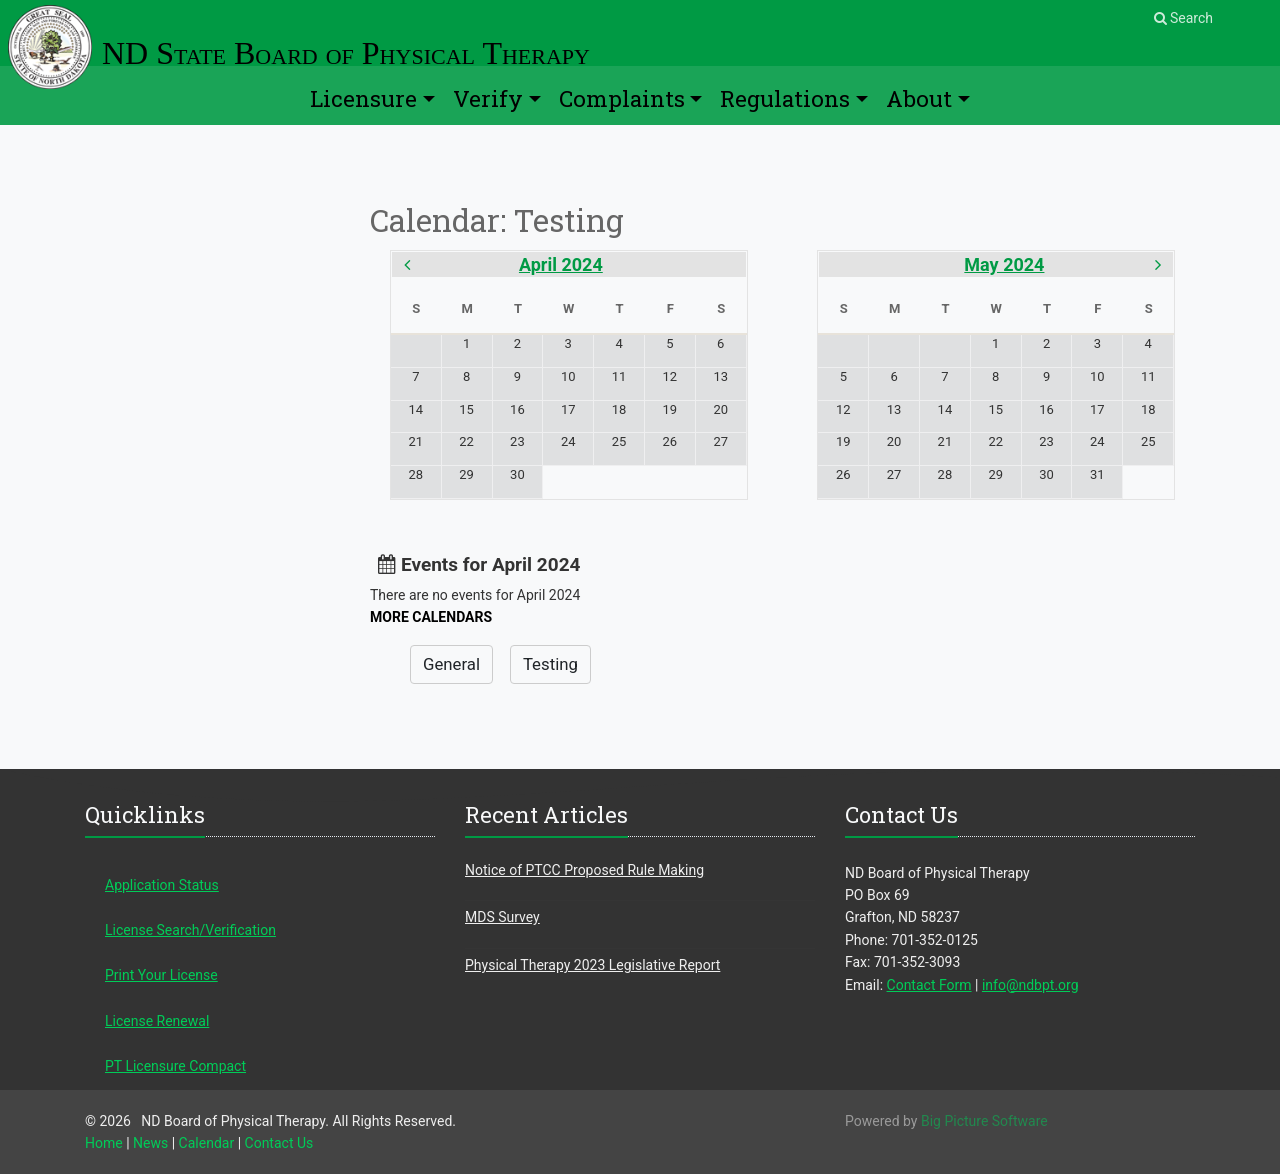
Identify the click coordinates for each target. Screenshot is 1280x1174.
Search (1183, 18)
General (451, 664)
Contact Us (279, 1143)
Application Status (162, 885)
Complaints (622, 98)
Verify (488, 98)
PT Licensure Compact (175, 1066)
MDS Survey (502, 917)
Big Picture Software (984, 1121)
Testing (550, 664)
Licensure (363, 98)
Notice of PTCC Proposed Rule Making (584, 870)
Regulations (785, 98)
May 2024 (1004, 264)
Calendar (207, 1143)
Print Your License (161, 975)
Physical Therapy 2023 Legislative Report (592, 965)
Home (104, 1143)
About (919, 98)
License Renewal (157, 1021)
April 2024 (561, 264)
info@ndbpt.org (1030, 985)
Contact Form (929, 985)
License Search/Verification (190, 930)
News (150, 1143)
